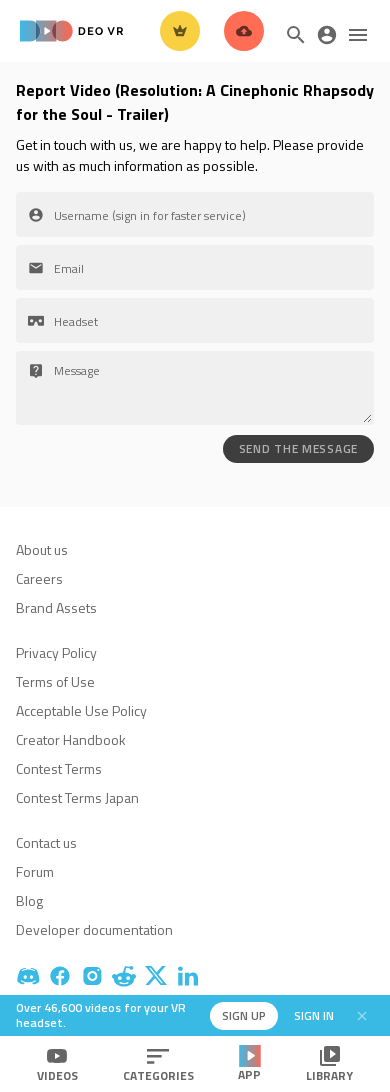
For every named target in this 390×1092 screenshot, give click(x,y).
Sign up (244, 1015)
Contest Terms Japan (77, 797)
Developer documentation (94, 929)
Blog (29, 900)
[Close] (362, 1016)
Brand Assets (56, 607)
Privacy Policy (56, 652)
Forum (35, 871)
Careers (39, 578)
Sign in (314, 1015)
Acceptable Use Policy (81, 710)
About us (42, 549)
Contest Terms (59, 768)
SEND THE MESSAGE (298, 448)
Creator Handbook (71, 739)
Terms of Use (55, 681)
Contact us (46, 842)
